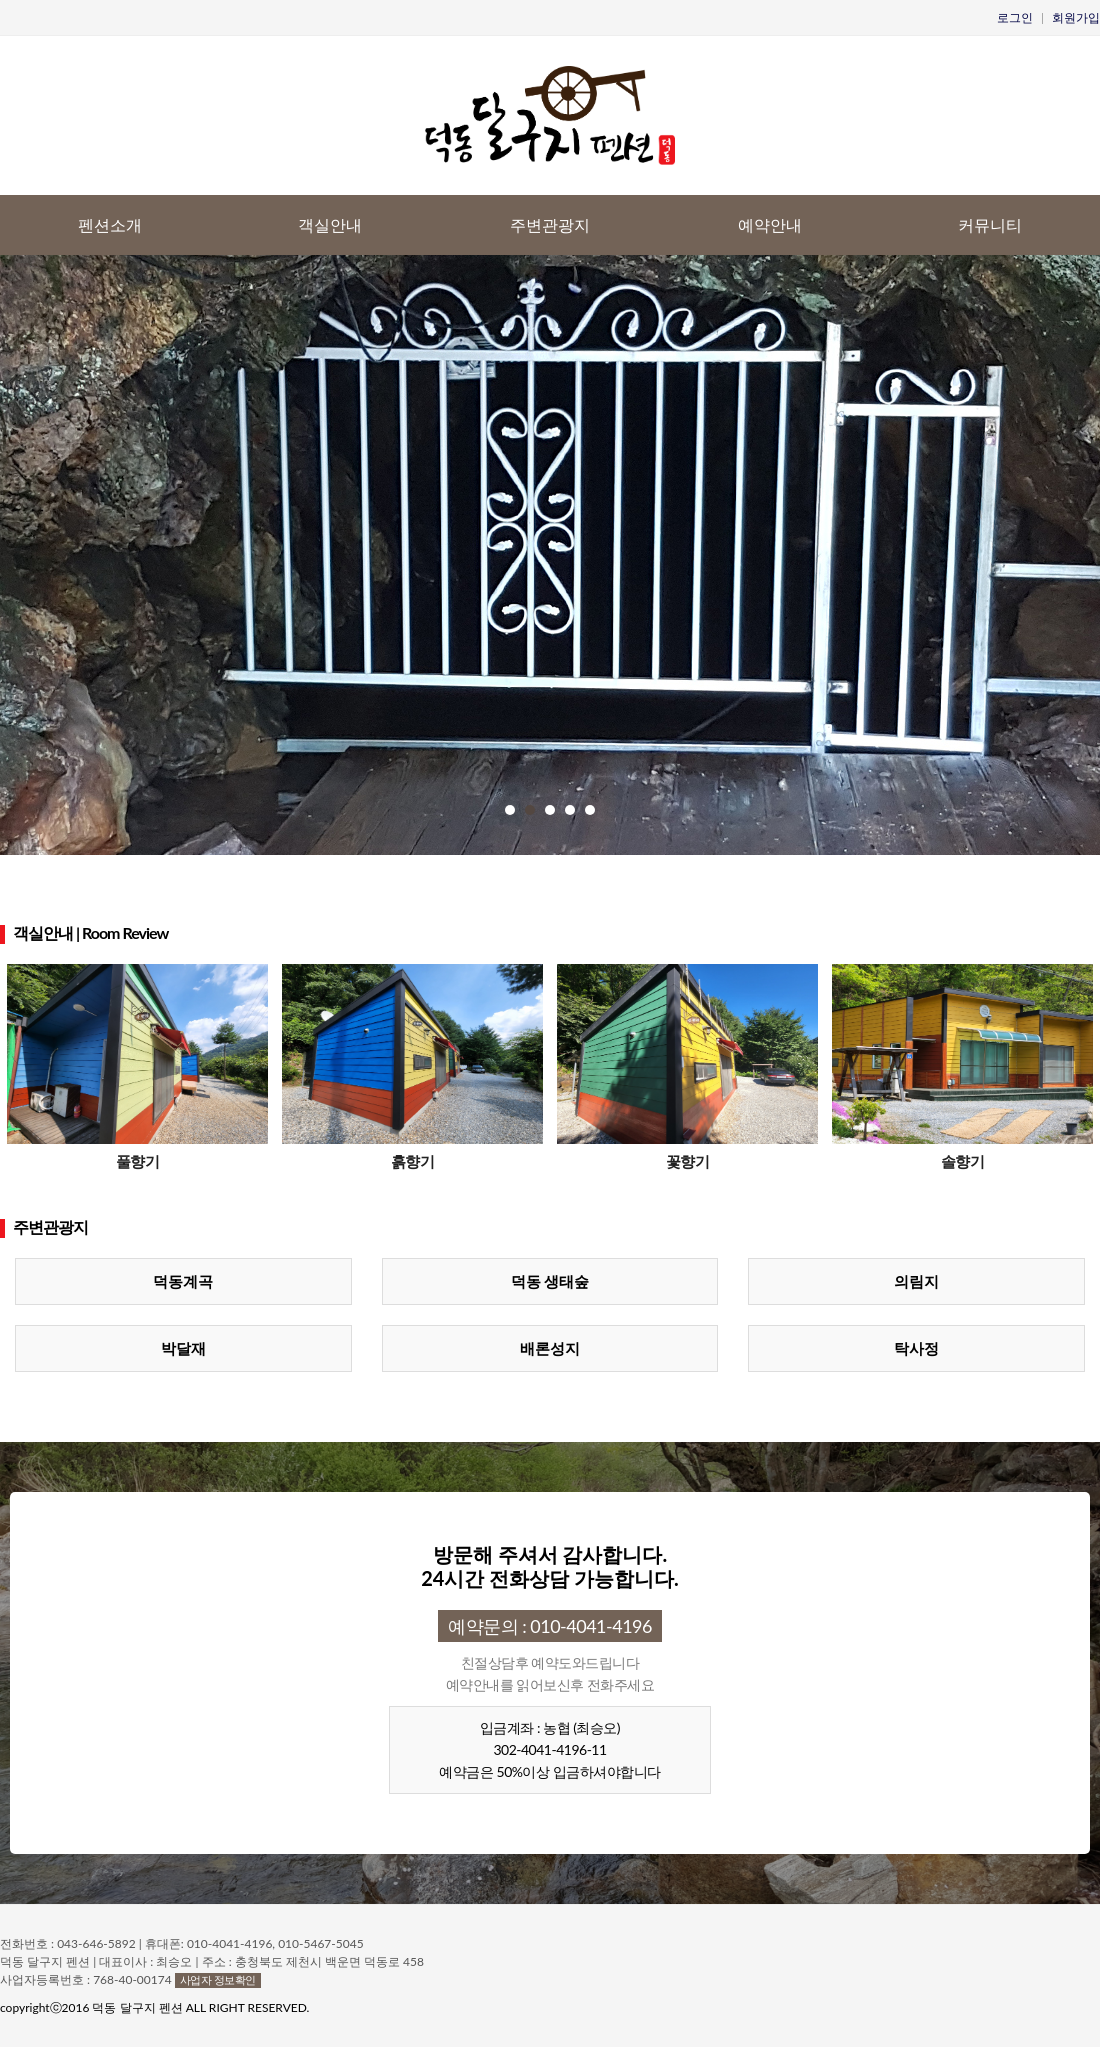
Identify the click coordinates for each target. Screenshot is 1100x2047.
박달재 (183, 1348)
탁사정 (916, 1348)
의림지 (916, 1281)
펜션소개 (110, 224)
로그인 (1015, 17)
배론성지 (550, 1348)
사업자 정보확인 (218, 1979)
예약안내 (770, 224)
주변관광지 (550, 224)
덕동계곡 (183, 1281)
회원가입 (1076, 17)
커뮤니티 (990, 224)
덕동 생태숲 (550, 1281)
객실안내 (330, 224)
